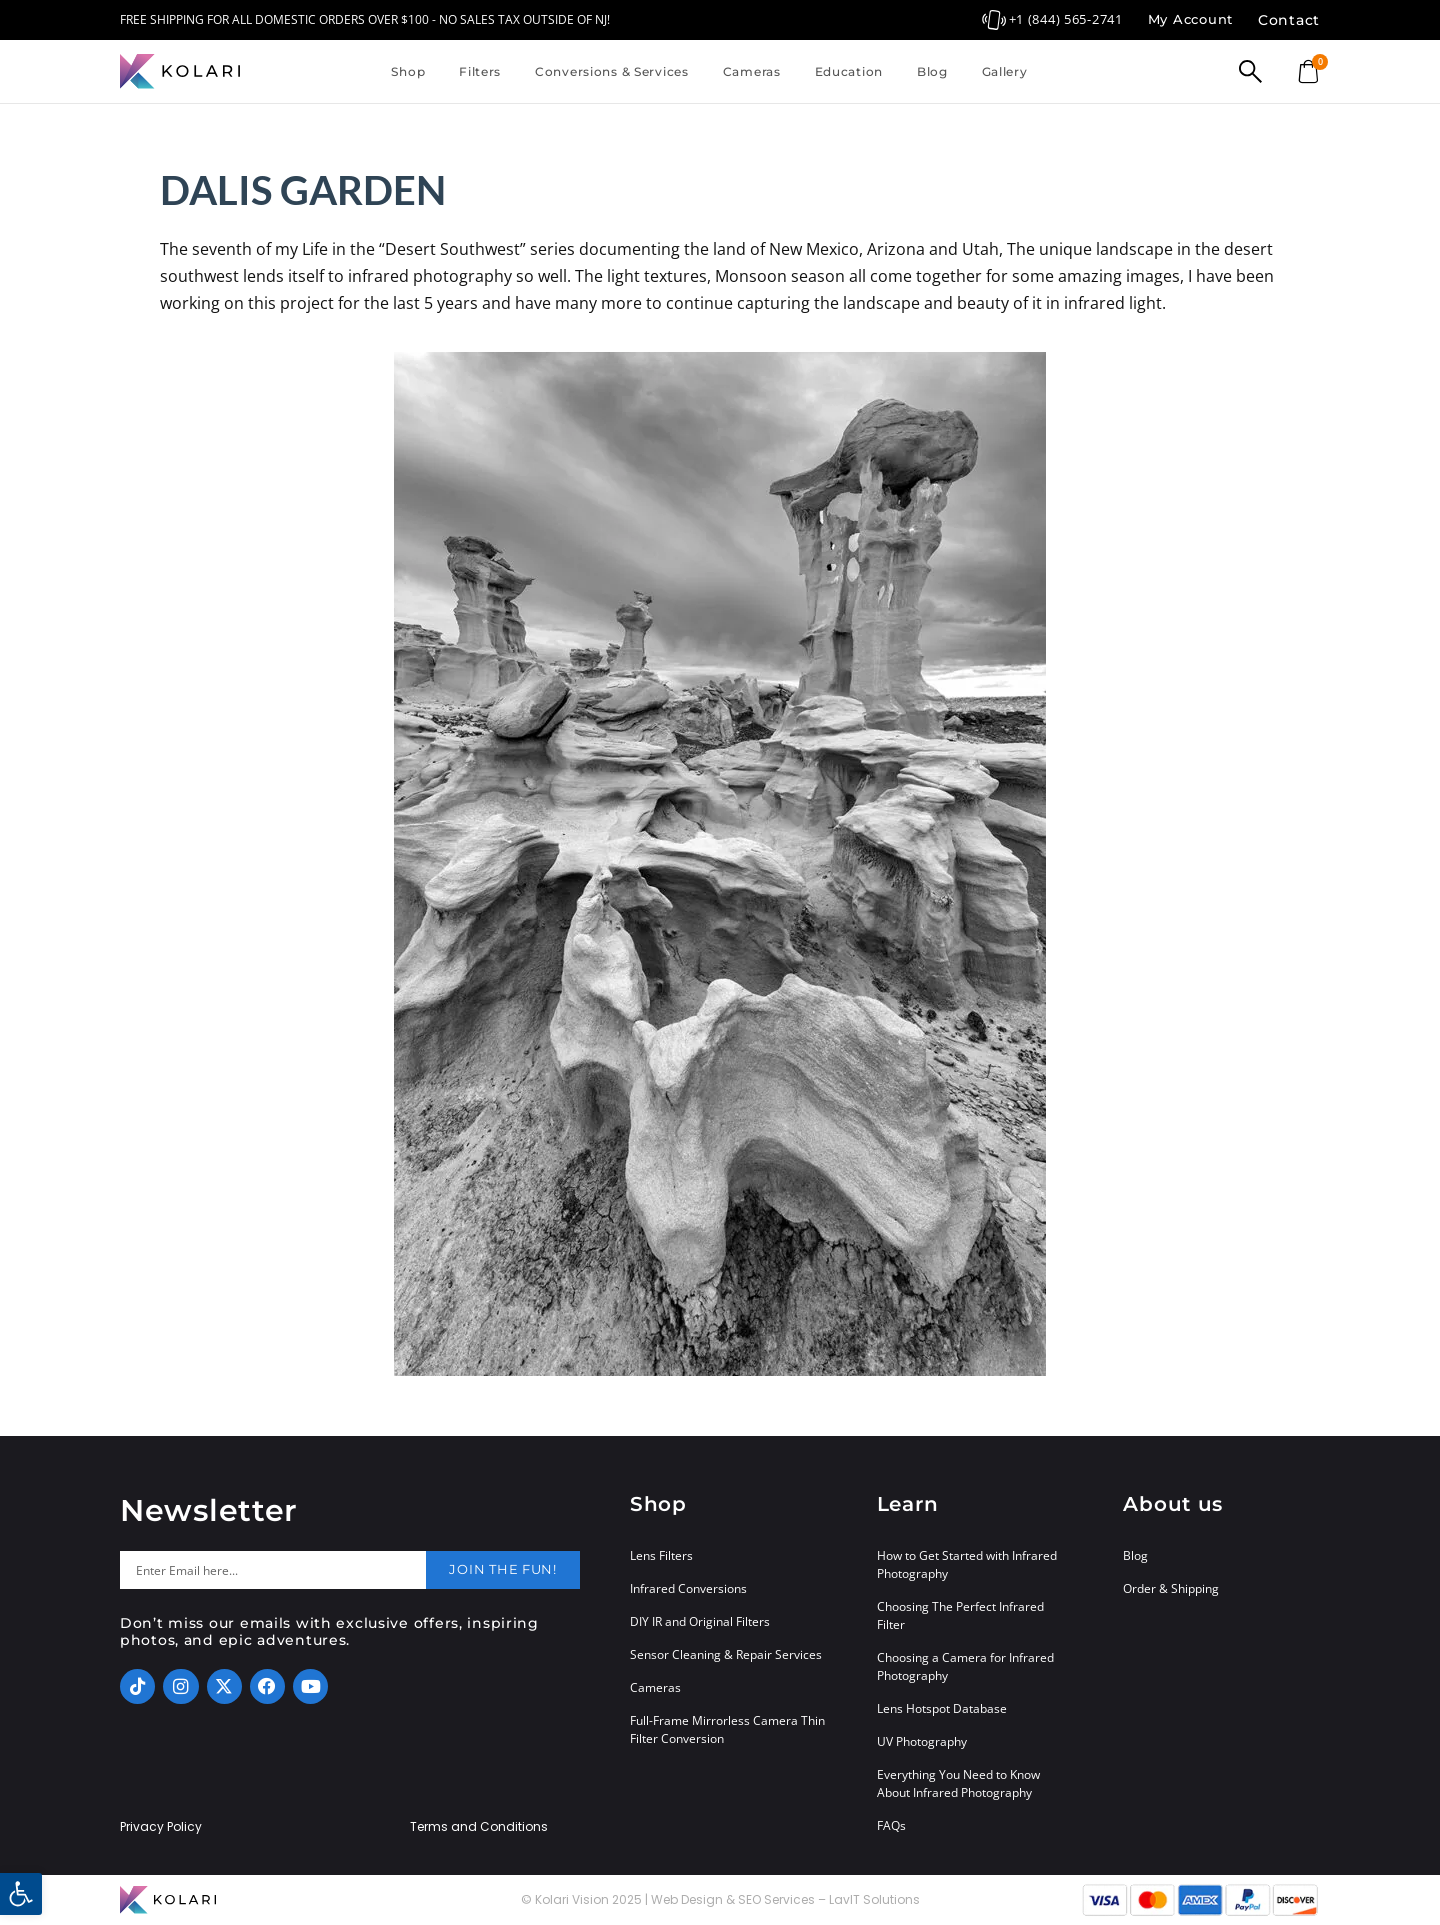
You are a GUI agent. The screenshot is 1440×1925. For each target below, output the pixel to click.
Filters (480, 71)
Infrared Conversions (688, 1588)
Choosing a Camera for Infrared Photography (965, 1666)
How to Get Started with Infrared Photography (967, 1564)
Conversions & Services (612, 71)
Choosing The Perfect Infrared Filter (960, 1615)
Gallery (1005, 71)
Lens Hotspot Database (942, 1708)
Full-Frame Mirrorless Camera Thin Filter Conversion (727, 1729)
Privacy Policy (161, 1827)
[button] (21, 1894)
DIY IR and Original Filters (700, 1621)
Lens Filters (661, 1555)
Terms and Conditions (479, 1827)
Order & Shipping (1171, 1588)
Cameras (752, 71)
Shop (408, 71)
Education (849, 71)
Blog (932, 71)
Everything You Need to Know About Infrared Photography (958, 1783)
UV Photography (922, 1741)
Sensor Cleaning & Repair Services (726, 1654)
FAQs (891, 1825)
